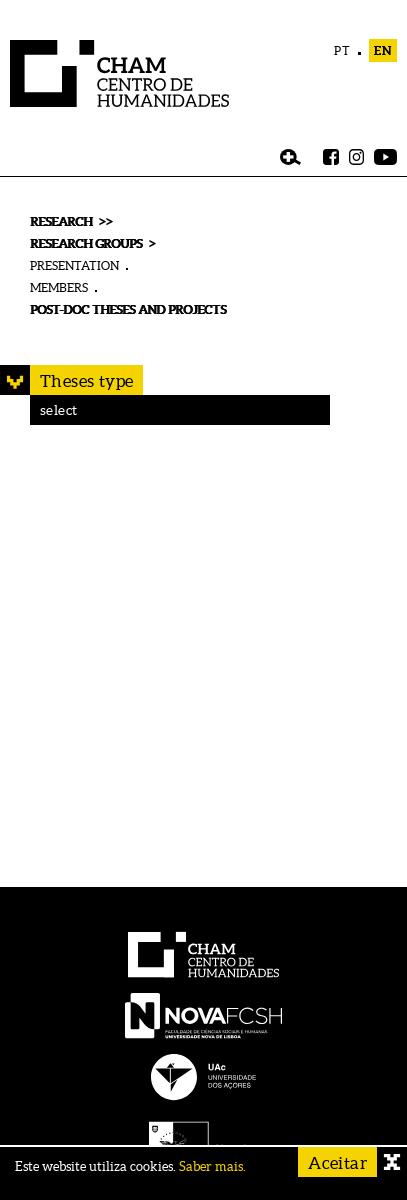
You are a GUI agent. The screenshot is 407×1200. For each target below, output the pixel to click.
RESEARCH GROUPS (86, 243)
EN (383, 50)
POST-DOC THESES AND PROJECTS (128, 309)
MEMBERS (59, 287)
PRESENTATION (74, 265)
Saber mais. (212, 1166)
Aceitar (337, 1162)
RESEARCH (61, 221)
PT (342, 50)
